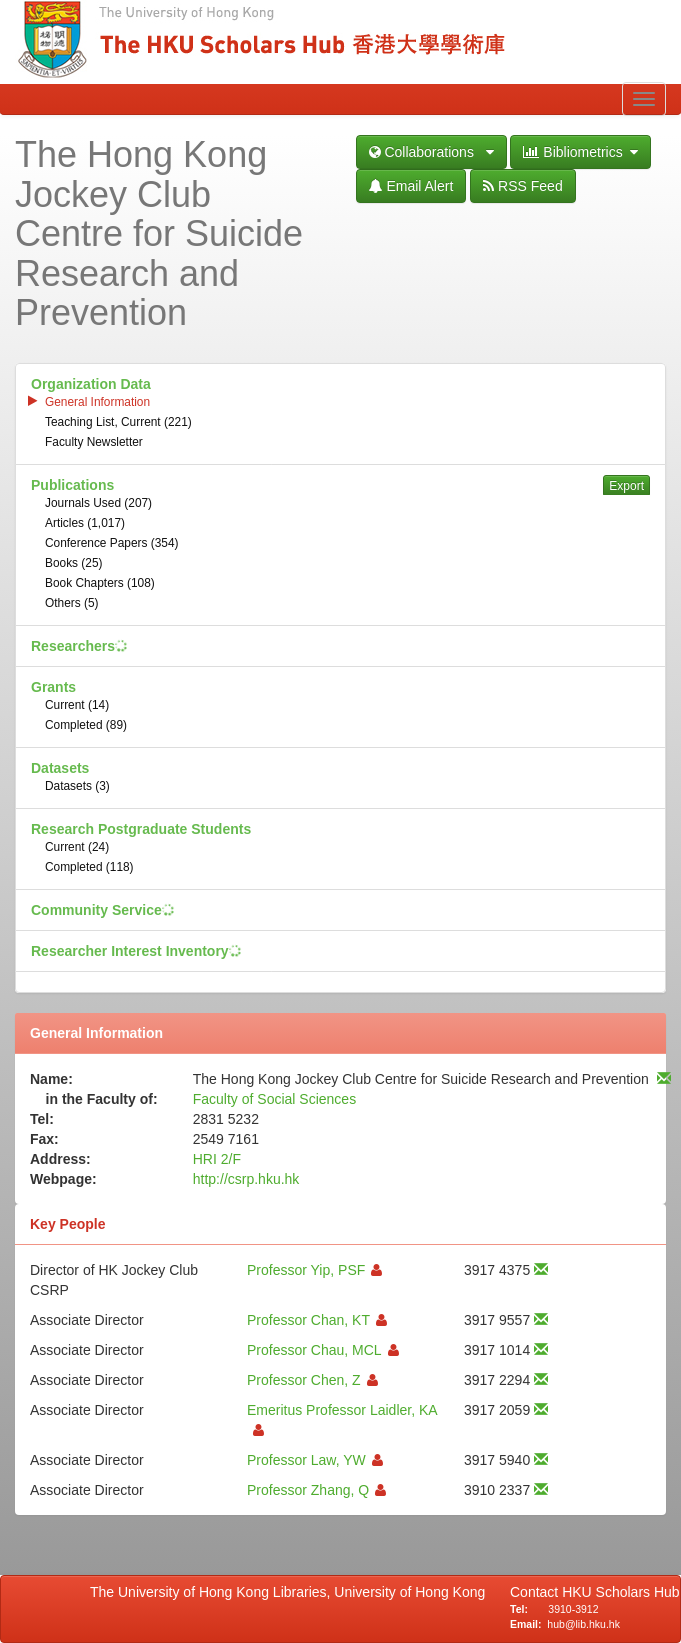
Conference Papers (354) (112, 543)
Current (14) (77, 705)
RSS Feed (522, 186)
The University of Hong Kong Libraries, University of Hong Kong (291, 1592)
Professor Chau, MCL (314, 1350)
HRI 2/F (217, 1159)
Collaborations (431, 152)
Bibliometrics (580, 152)
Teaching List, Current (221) (118, 422)
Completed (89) (86, 725)
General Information (97, 402)
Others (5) (72, 603)
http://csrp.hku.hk (246, 1179)
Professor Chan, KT (308, 1320)
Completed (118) (89, 867)
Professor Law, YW (306, 1460)
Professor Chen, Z (304, 1380)
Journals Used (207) (98, 503)
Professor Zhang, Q (308, 1490)
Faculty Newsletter (94, 442)
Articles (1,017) (85, 523)
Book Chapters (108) (100, 583)
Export (626, 486)
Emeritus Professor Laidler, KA (342, 1410)
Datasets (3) (77, 786)
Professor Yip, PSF (306, 1270)
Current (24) (77, 847)
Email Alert (411, 186)
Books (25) (74, 563)
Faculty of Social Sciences (274, 1099)
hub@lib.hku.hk (583, 1624)
